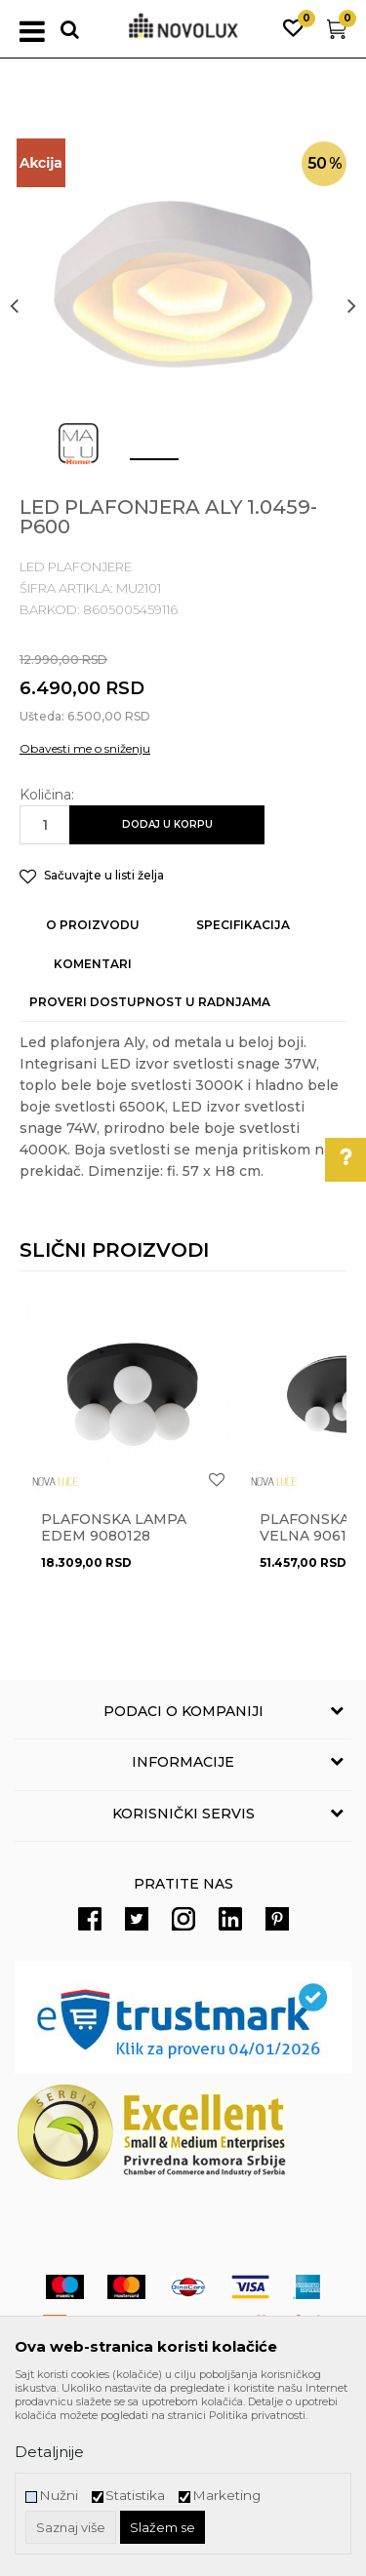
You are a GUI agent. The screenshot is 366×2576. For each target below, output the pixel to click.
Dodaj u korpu (167, 824)
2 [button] (197, 467)
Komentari (93, 963)
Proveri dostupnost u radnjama (149, 1002)
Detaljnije (49, 2451)
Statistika (135, 2495)
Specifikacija (243, 924)
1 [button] (139, 467)
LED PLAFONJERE (76, 566)
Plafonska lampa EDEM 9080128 (113, 1527)
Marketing (226, 2495)
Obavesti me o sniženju (85, 748)
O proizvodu (93, 924)
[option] (183, 305)
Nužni (58, 2495)
